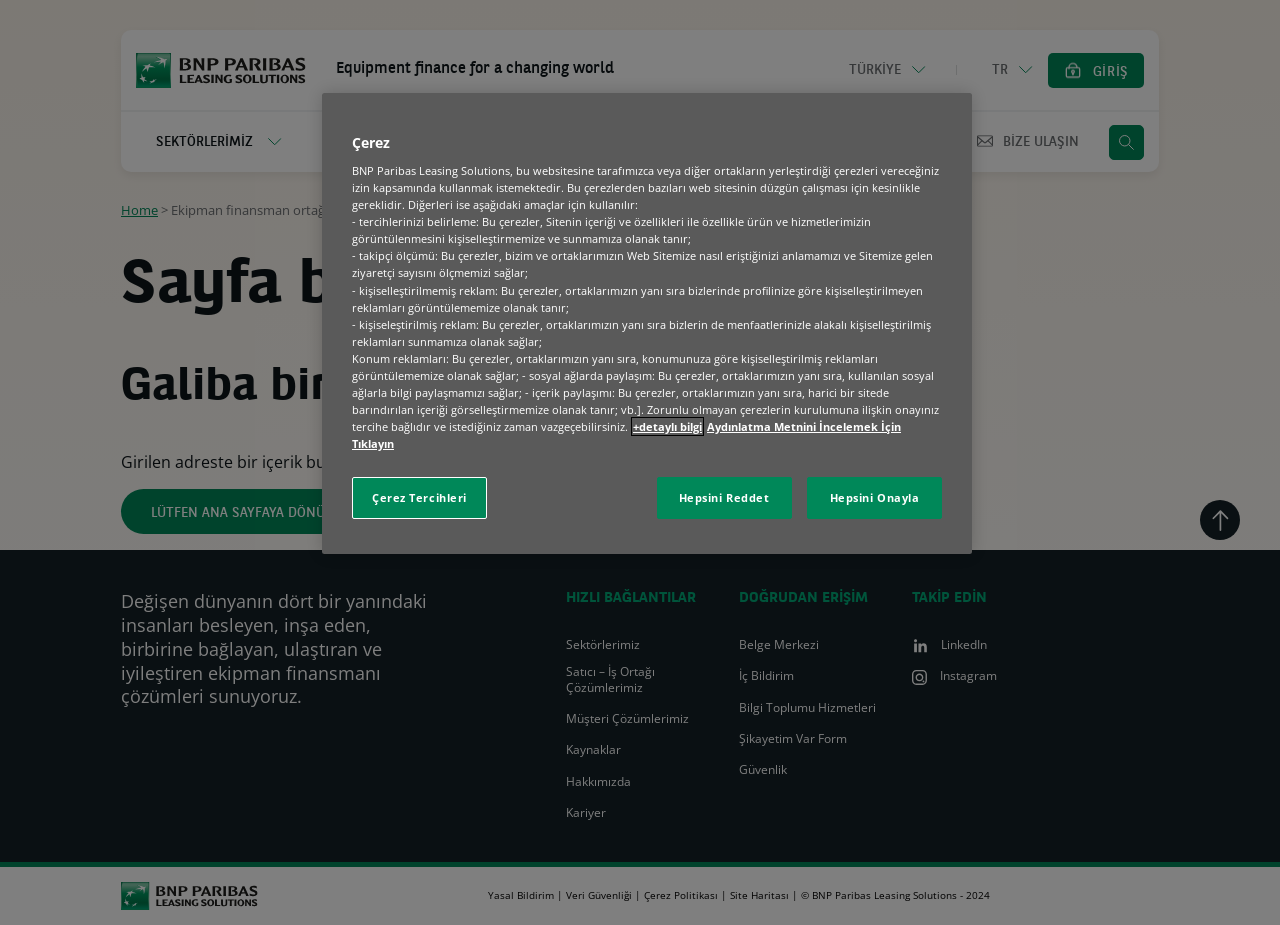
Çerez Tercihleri (419, 497)
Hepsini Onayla (875, 497)
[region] (647, 324)
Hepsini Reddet (724, 497)
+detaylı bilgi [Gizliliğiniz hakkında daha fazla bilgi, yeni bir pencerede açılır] (667, 426)
